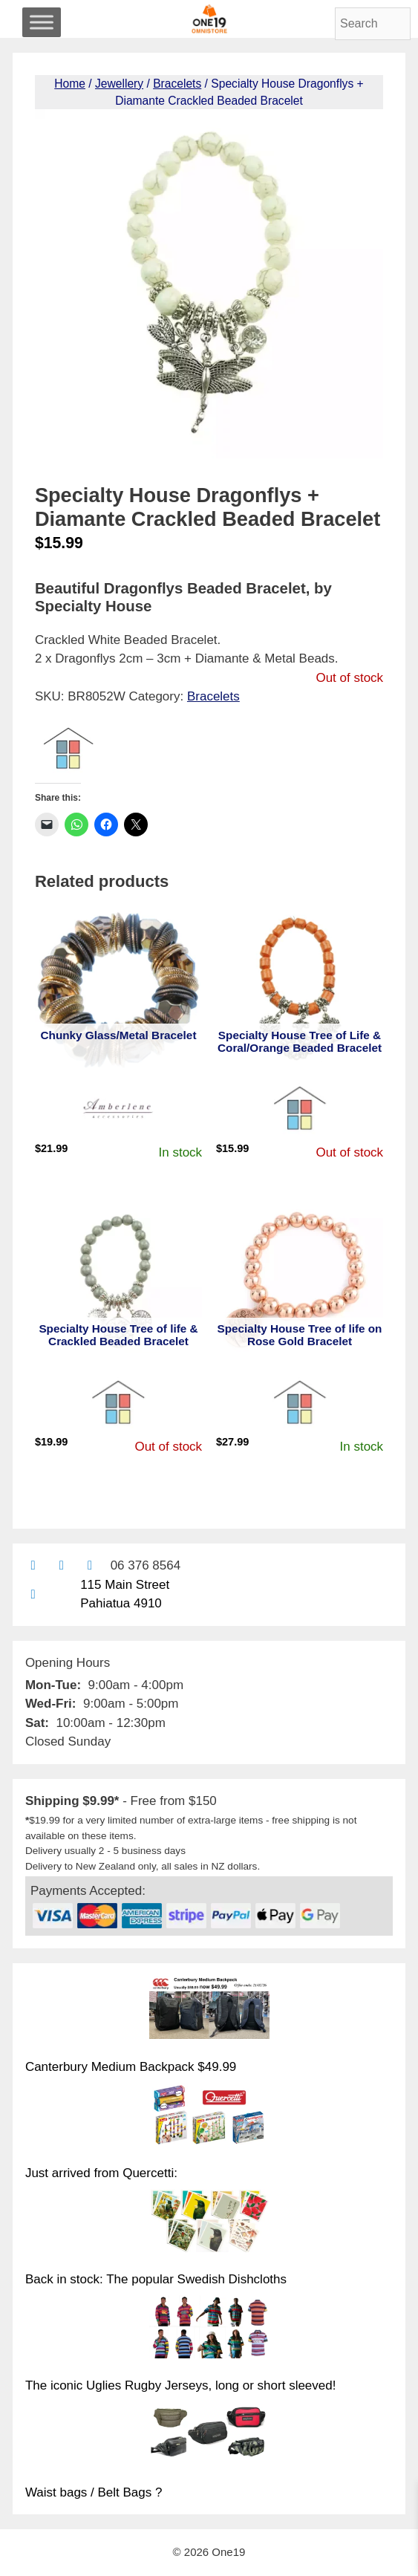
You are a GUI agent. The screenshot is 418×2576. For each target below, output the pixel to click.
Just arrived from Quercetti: (101, 2173)
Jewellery (119, 83)
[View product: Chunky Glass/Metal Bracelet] (118, 989)
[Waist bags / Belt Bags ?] (209, 2435)
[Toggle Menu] (41, 22)
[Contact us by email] (33, 1565)
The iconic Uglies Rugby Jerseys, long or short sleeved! (180, 2385)
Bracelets (177, 83)
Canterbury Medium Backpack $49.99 (130, 2067)
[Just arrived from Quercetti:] (209, 2117)
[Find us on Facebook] (61, 1565)
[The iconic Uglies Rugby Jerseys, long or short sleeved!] (209, 2329)
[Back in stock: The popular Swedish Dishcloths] (209, 2223)
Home (69, 83)
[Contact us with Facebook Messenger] (89, 1565)
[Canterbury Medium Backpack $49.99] (209, 2010)
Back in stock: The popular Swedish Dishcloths (156, 2279)
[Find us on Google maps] (33, 1594)
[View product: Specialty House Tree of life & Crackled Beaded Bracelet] (118, 1283)
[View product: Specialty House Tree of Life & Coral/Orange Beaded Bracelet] (299, 989)
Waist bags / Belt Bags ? (94, 2492)
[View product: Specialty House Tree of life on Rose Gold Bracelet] (299, 1283)
